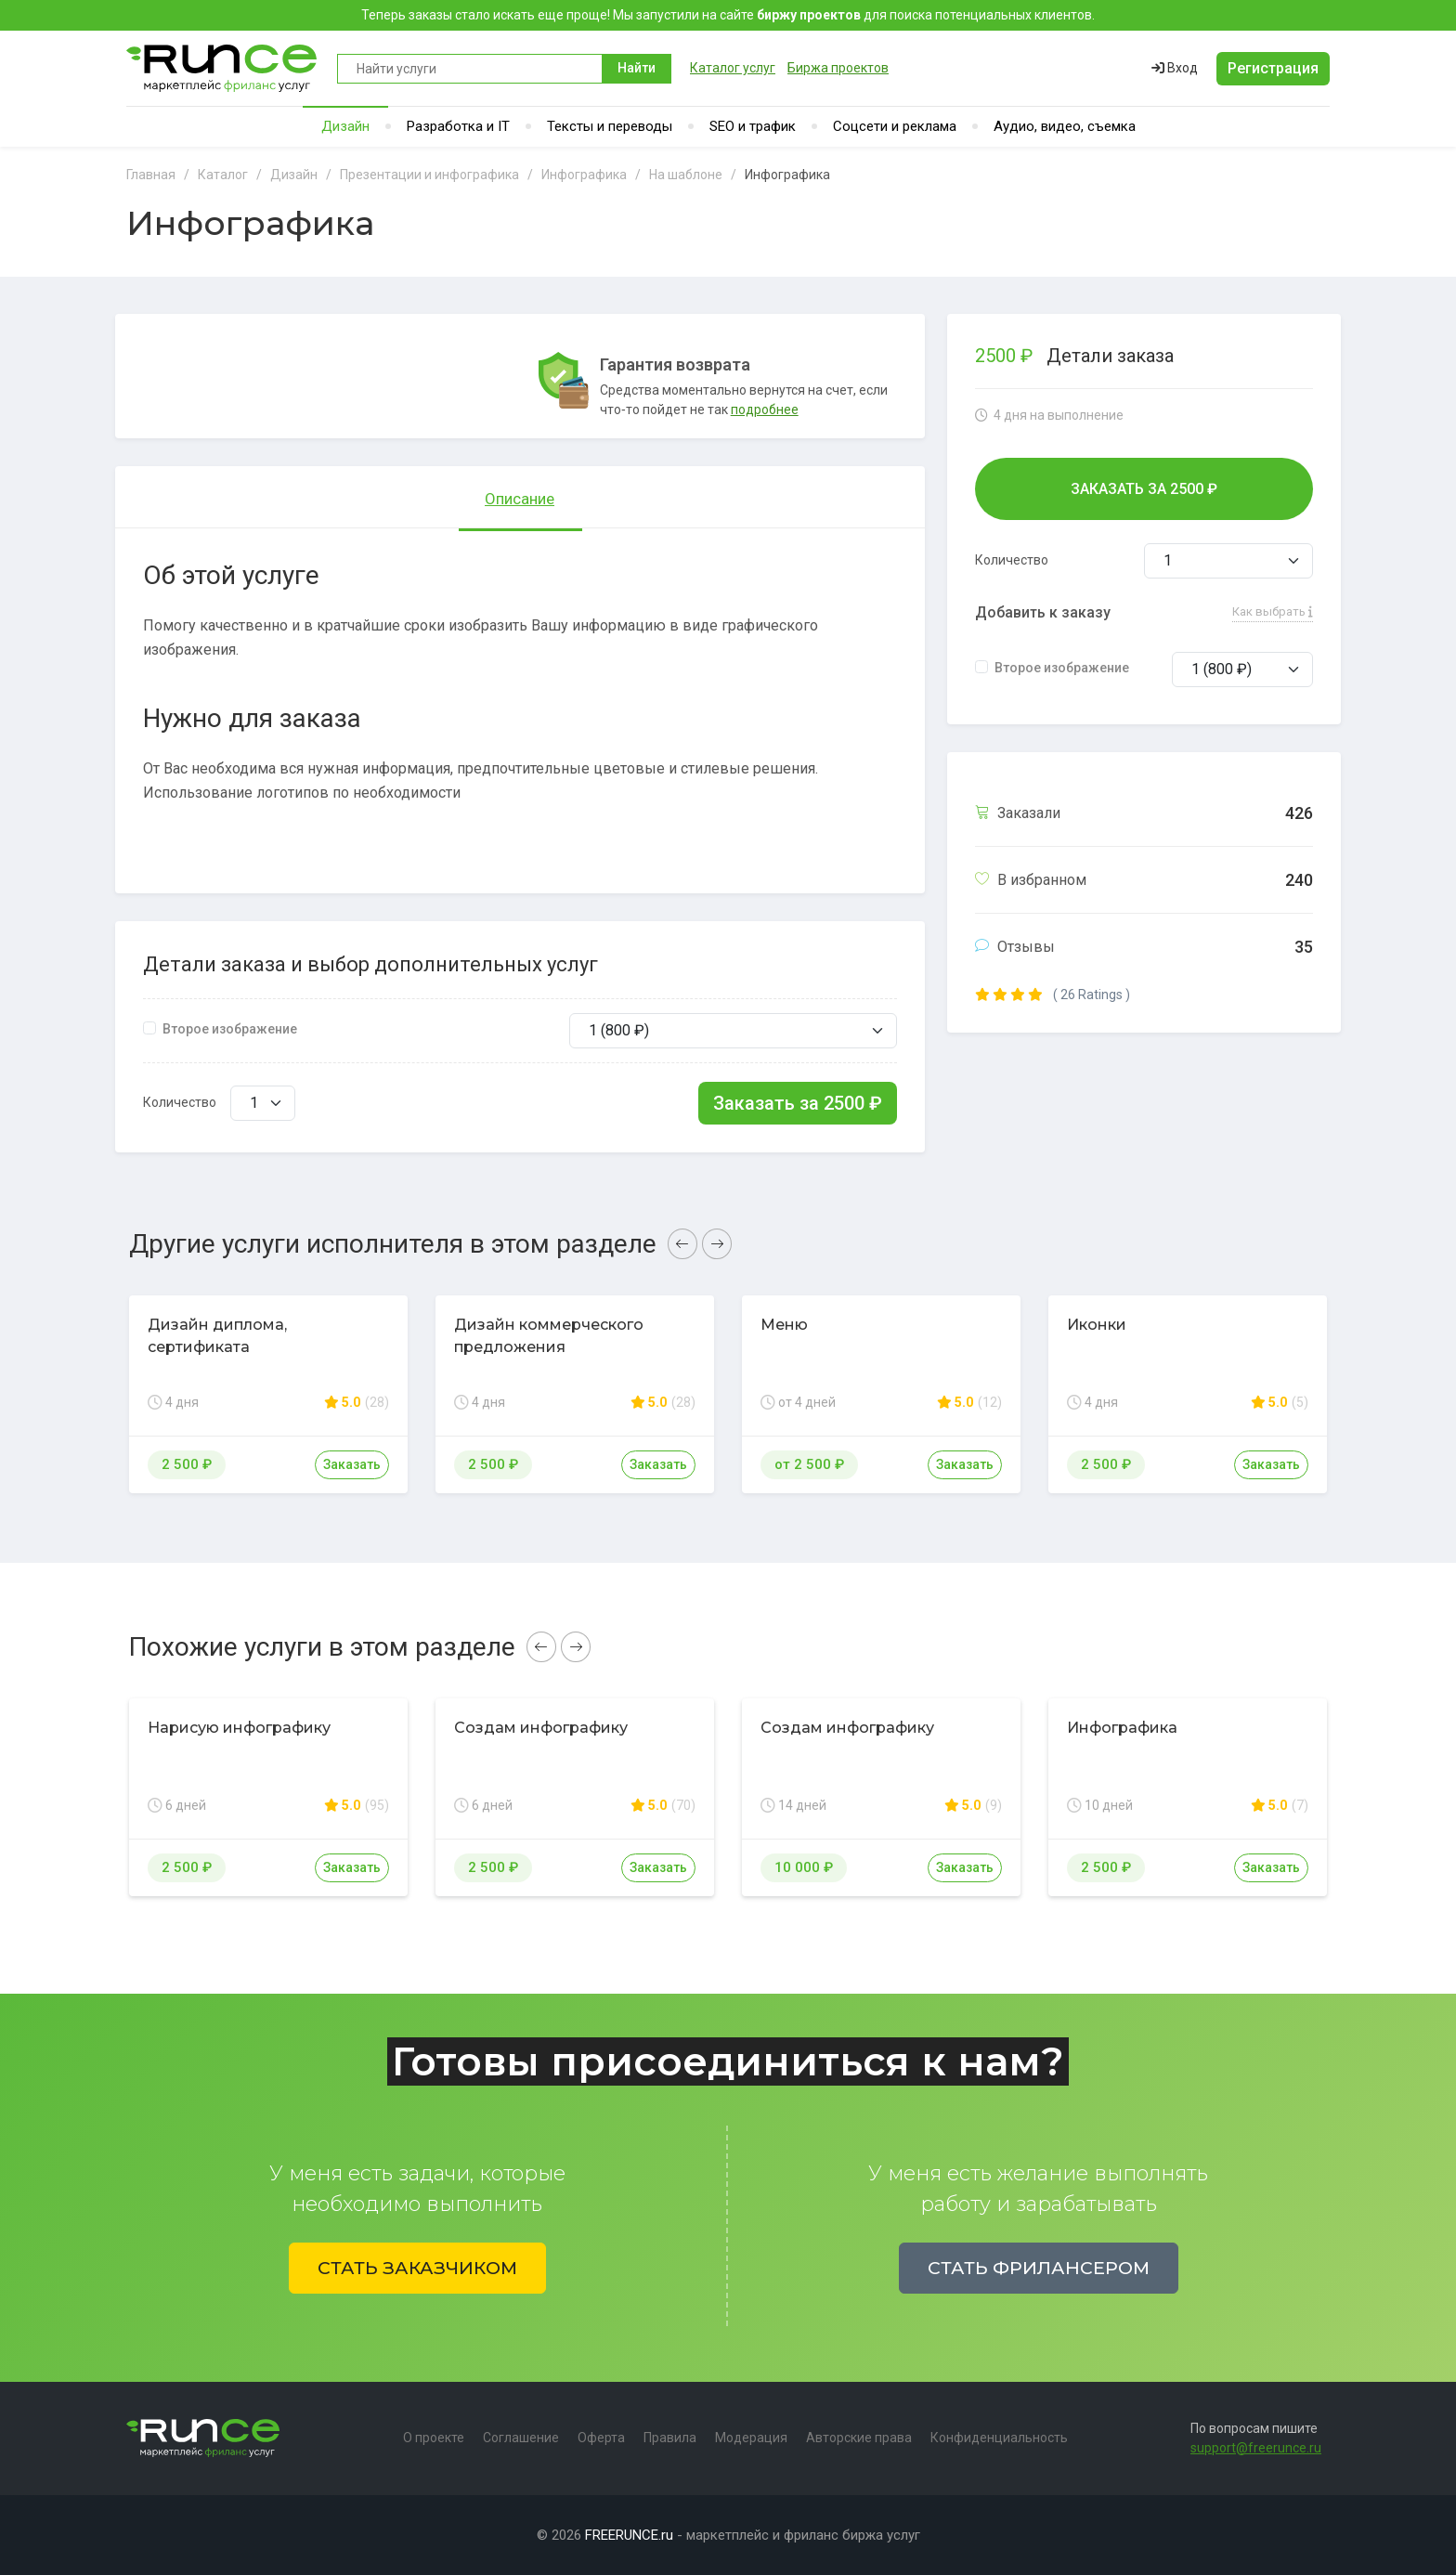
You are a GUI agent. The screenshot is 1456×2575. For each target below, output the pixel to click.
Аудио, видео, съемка (1065, 126)
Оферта (601, 2437)
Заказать (352, 1464)
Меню (784, 1324)
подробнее (765, 409)
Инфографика (1122, 1727)
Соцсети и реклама (894, 126)
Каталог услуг (732, 67)
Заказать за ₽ (797, 1103)
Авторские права (859, 2437)
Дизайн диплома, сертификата (217, 1336)
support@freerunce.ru (1255, 2447)
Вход (1174, 67)
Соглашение (521, 2437)
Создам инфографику (541, 1727)
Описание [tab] (519, 498)
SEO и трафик (752, 126)
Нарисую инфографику (239, 1727)
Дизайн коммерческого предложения (549, 1336)
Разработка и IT (458, 126)
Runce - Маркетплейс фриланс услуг (222, 68)
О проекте (433, 2437)
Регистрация (1273, 68)
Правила (670, 2437)
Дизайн (345, 126)
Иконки (1096, 1324)
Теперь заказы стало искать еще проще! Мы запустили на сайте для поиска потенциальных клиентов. (728, 14)
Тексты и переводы (609, 126)
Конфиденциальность (999, 2437)
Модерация (751, 2437)
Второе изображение (229, 1028)
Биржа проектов (838, 67)
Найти (637, 67)
